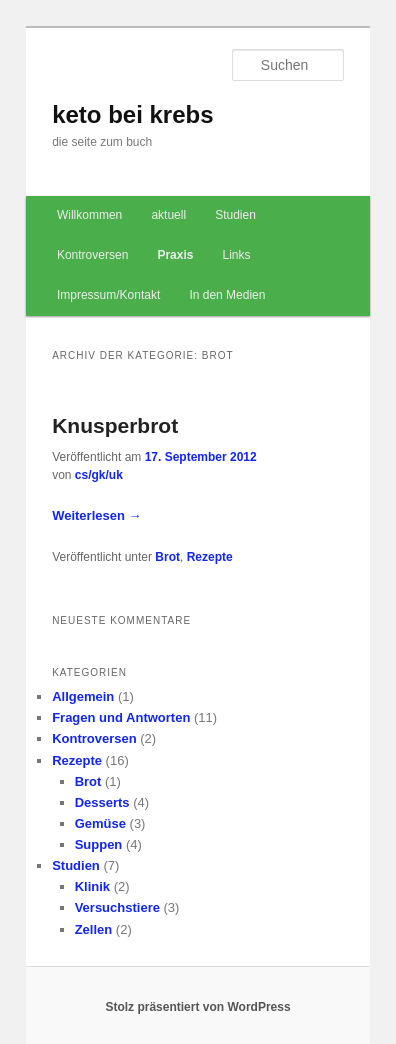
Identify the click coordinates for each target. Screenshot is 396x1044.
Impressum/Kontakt (108, 295)
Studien (235, 215)
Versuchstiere (117, 907)
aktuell (168, 215)
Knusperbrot (115, 425)
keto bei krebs (132, 114)
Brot (167, 557)
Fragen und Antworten (121, 717)
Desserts (102, 802)
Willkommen (89, 215)
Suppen (99, 844)
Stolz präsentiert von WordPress (197, 1007)
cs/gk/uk (99, 475)
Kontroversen (92, 255)
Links (237, 255)
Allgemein (83, 696)
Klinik (92, 886)
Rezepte (210, 557)
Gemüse (100, 823)
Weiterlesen (96, 515)
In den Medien (227, 295)
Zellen (94, 929)
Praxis (175, 255)
